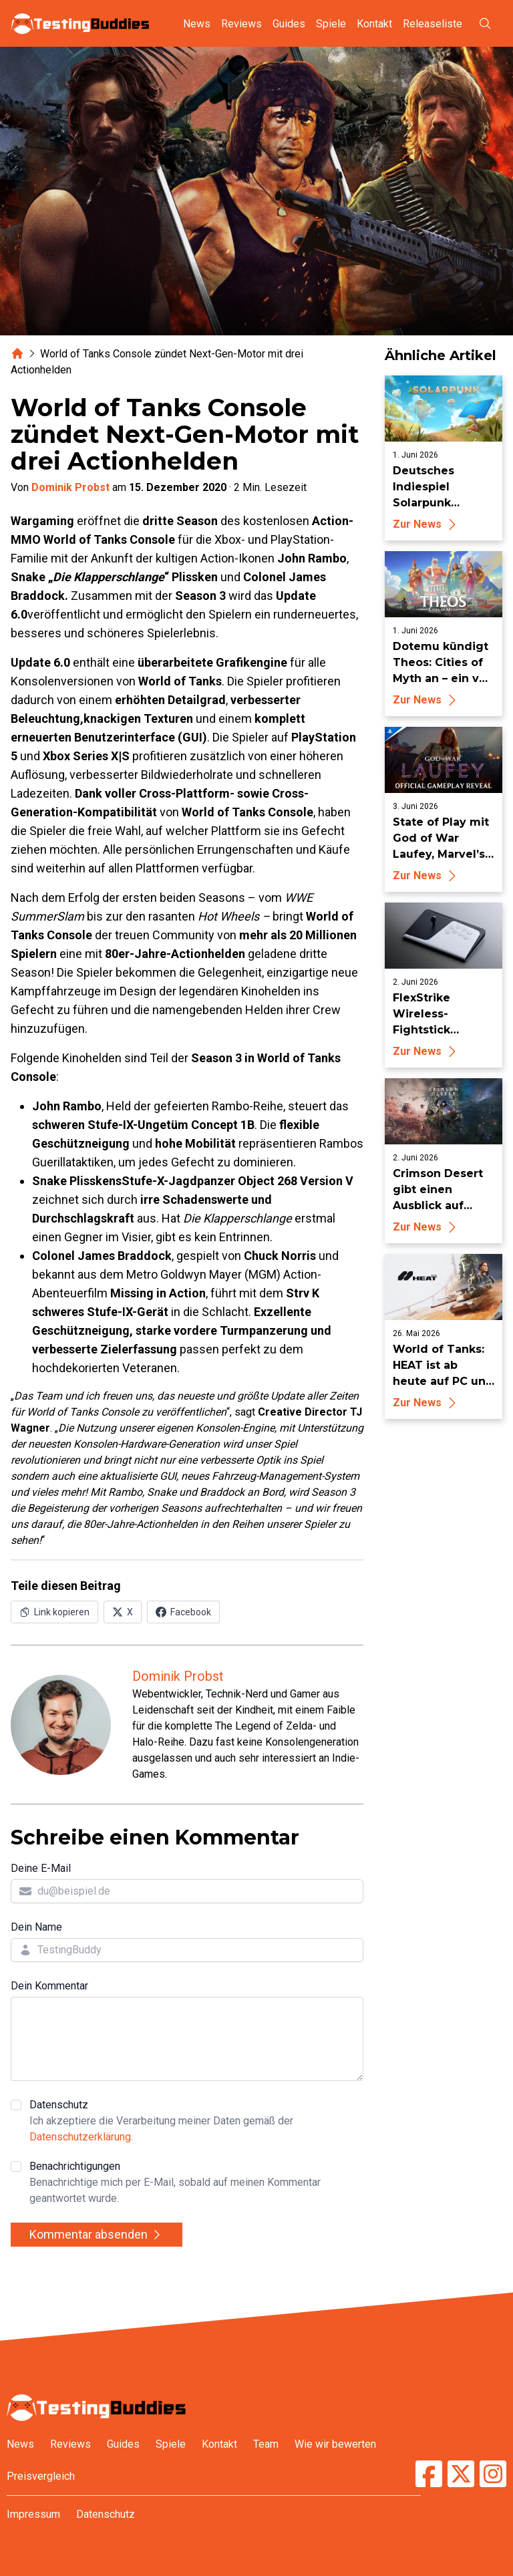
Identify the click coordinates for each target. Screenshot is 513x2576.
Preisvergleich (41, 2476)
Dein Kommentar (49, 1985)
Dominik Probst (70, 487)
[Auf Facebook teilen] (183, 1612)
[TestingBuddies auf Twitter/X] (461, 2473)
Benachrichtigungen (196, 2183)
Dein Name (36, 1927)
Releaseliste (432, 23)
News (196, 23)
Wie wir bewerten (335, 2444)
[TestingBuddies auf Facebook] (428, 2473)
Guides (289, 23)
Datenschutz (196, 2121)
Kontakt (374, 23)
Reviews (241, 23)
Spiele (331, 23)
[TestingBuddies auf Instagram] (493, 2473)
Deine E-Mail (41, 1868)
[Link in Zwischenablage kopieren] (54, 1612)
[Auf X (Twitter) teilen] (123, 1612)
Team (266, 2444)
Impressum (33, 2514)
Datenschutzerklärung (80, 2136)
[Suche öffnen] (485, 23)
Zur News (426, 524)
